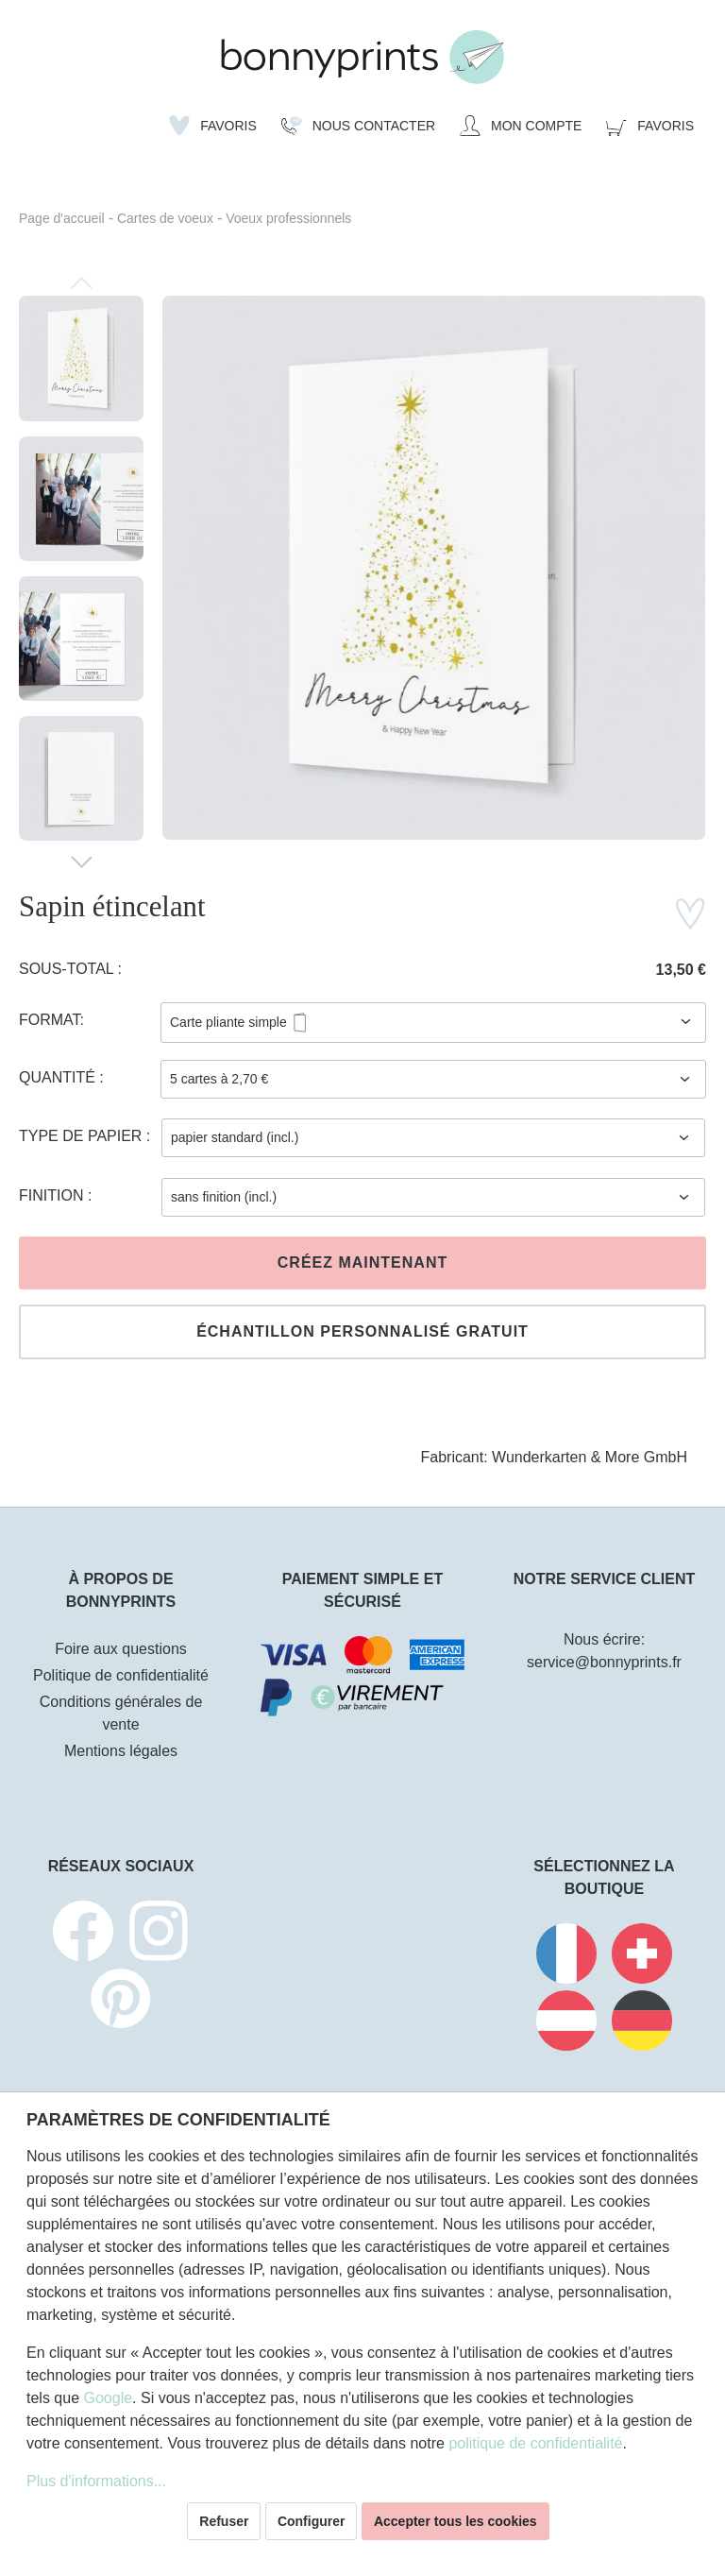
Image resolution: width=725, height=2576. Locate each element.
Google (107, 2398)
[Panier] (650, 126)
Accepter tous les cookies (455, 2521)
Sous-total (68, 969)
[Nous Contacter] (358, 126)
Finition (53, 1195)
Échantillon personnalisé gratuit (362, 1331)
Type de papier (82, 1136)
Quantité (59, 1077)
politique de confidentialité (535, 2443)
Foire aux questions (121, 1649)
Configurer (312, 2521)
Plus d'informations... (96, 2481)
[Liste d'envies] (213, 126)
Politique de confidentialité (121, 1675)
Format (49, 1020)
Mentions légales (120, 1751)
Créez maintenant (362, 1262)
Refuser (223, 2521)
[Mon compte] (520, 126)
